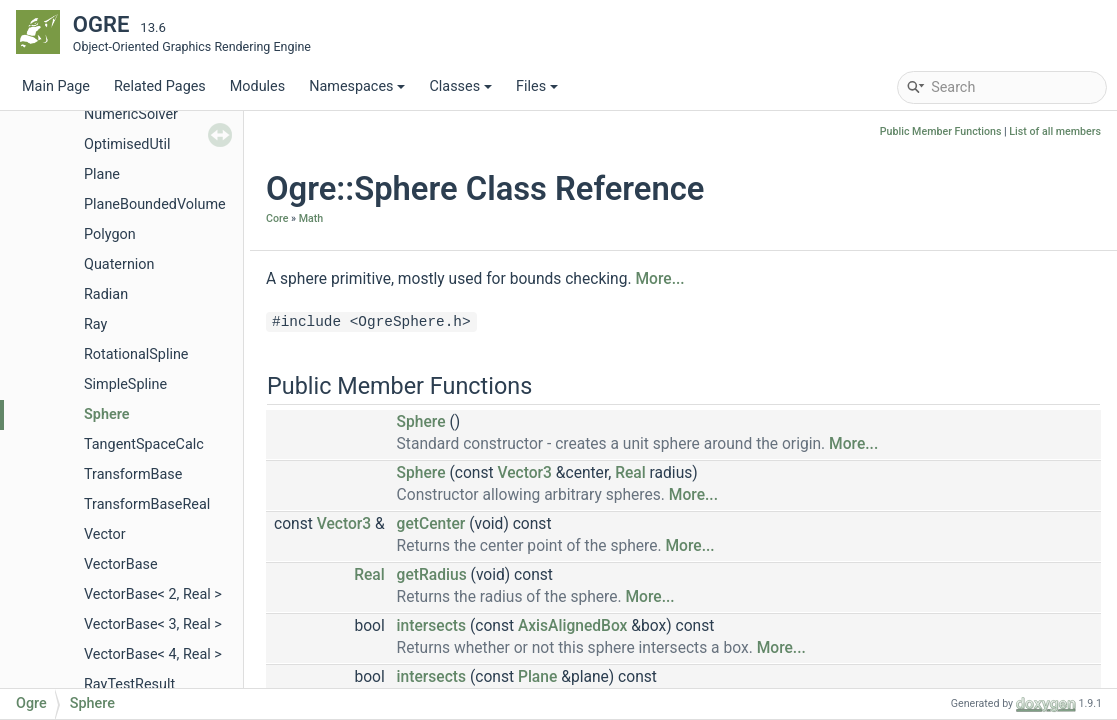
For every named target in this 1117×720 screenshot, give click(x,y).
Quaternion (119, 264)
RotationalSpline (136, 354)
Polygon (110, 234)
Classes (460, 86)
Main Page (56, 86)
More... (659, 279)
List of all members (1055, 131)
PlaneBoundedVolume (155, 204)
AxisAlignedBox (573, 626)
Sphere (106, 414)
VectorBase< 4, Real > (153, 654)
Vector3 (524, 473)
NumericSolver (131, 114)
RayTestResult (129, 684)
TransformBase (133, 474)
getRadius (432, 575)
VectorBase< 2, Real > (153, 594)
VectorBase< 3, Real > (153, 624)
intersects (431, 626)
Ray (95, 324)
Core (277, 218)
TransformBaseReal (147, 504)
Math (311, 218)
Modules (257, 86)
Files (537, 86)
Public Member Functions (941, 131)
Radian (106, 294)
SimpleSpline (125, 384)
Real (630, 473)
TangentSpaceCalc (144, 444)
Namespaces (357, 86)
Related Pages (160, 86)
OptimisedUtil (127, 144)
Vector (105, 534)
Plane (102, 174)
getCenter (431, 524)
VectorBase (121, 564)
